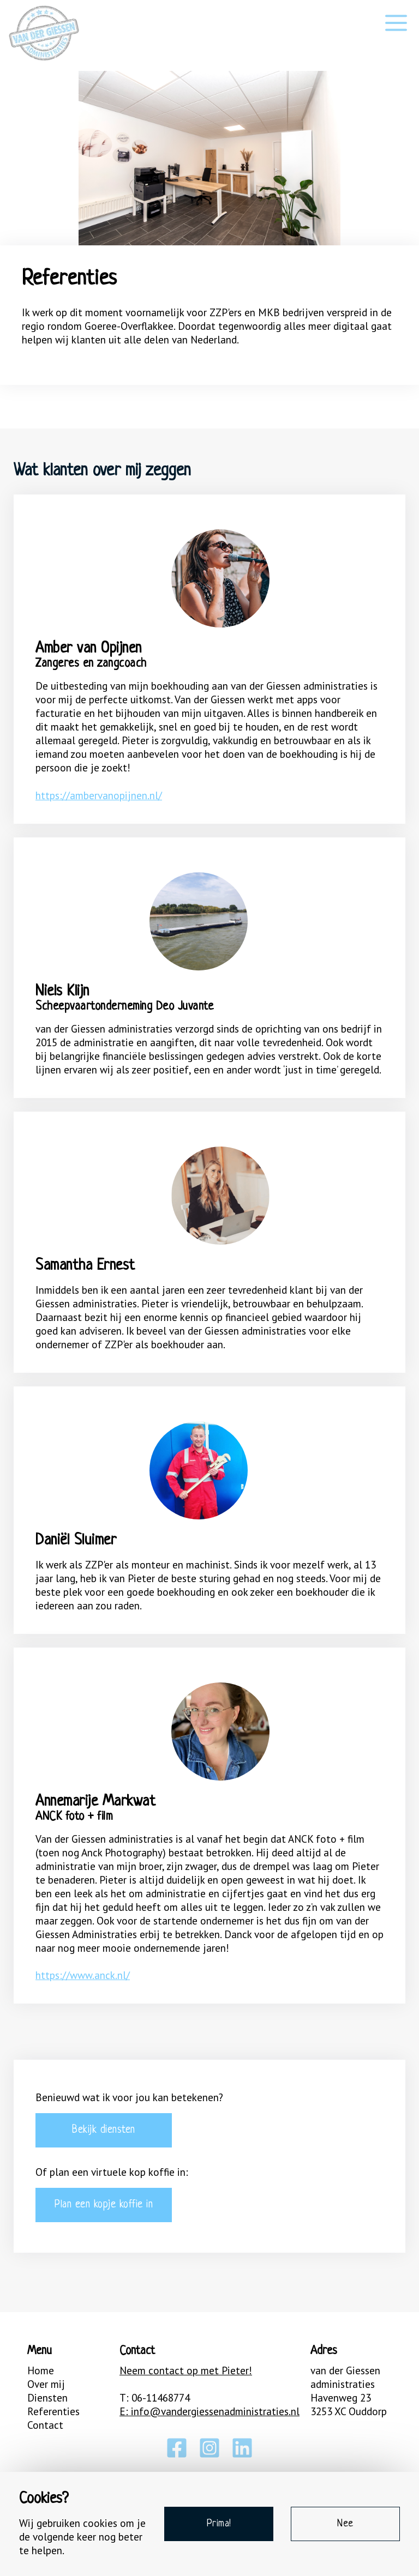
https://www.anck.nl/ (82, 1975)
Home (40, 2370)
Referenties (53, 2411)
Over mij (46, 2384)
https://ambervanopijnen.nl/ (98, 795)
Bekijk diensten (103, 2130)
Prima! (219, 2523)
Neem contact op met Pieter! (185, 2370)
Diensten (47, 2397)
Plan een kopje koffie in (104, 2205)
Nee (345, 2523)
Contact (45, 2425)
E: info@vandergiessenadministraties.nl (209, 2411)
